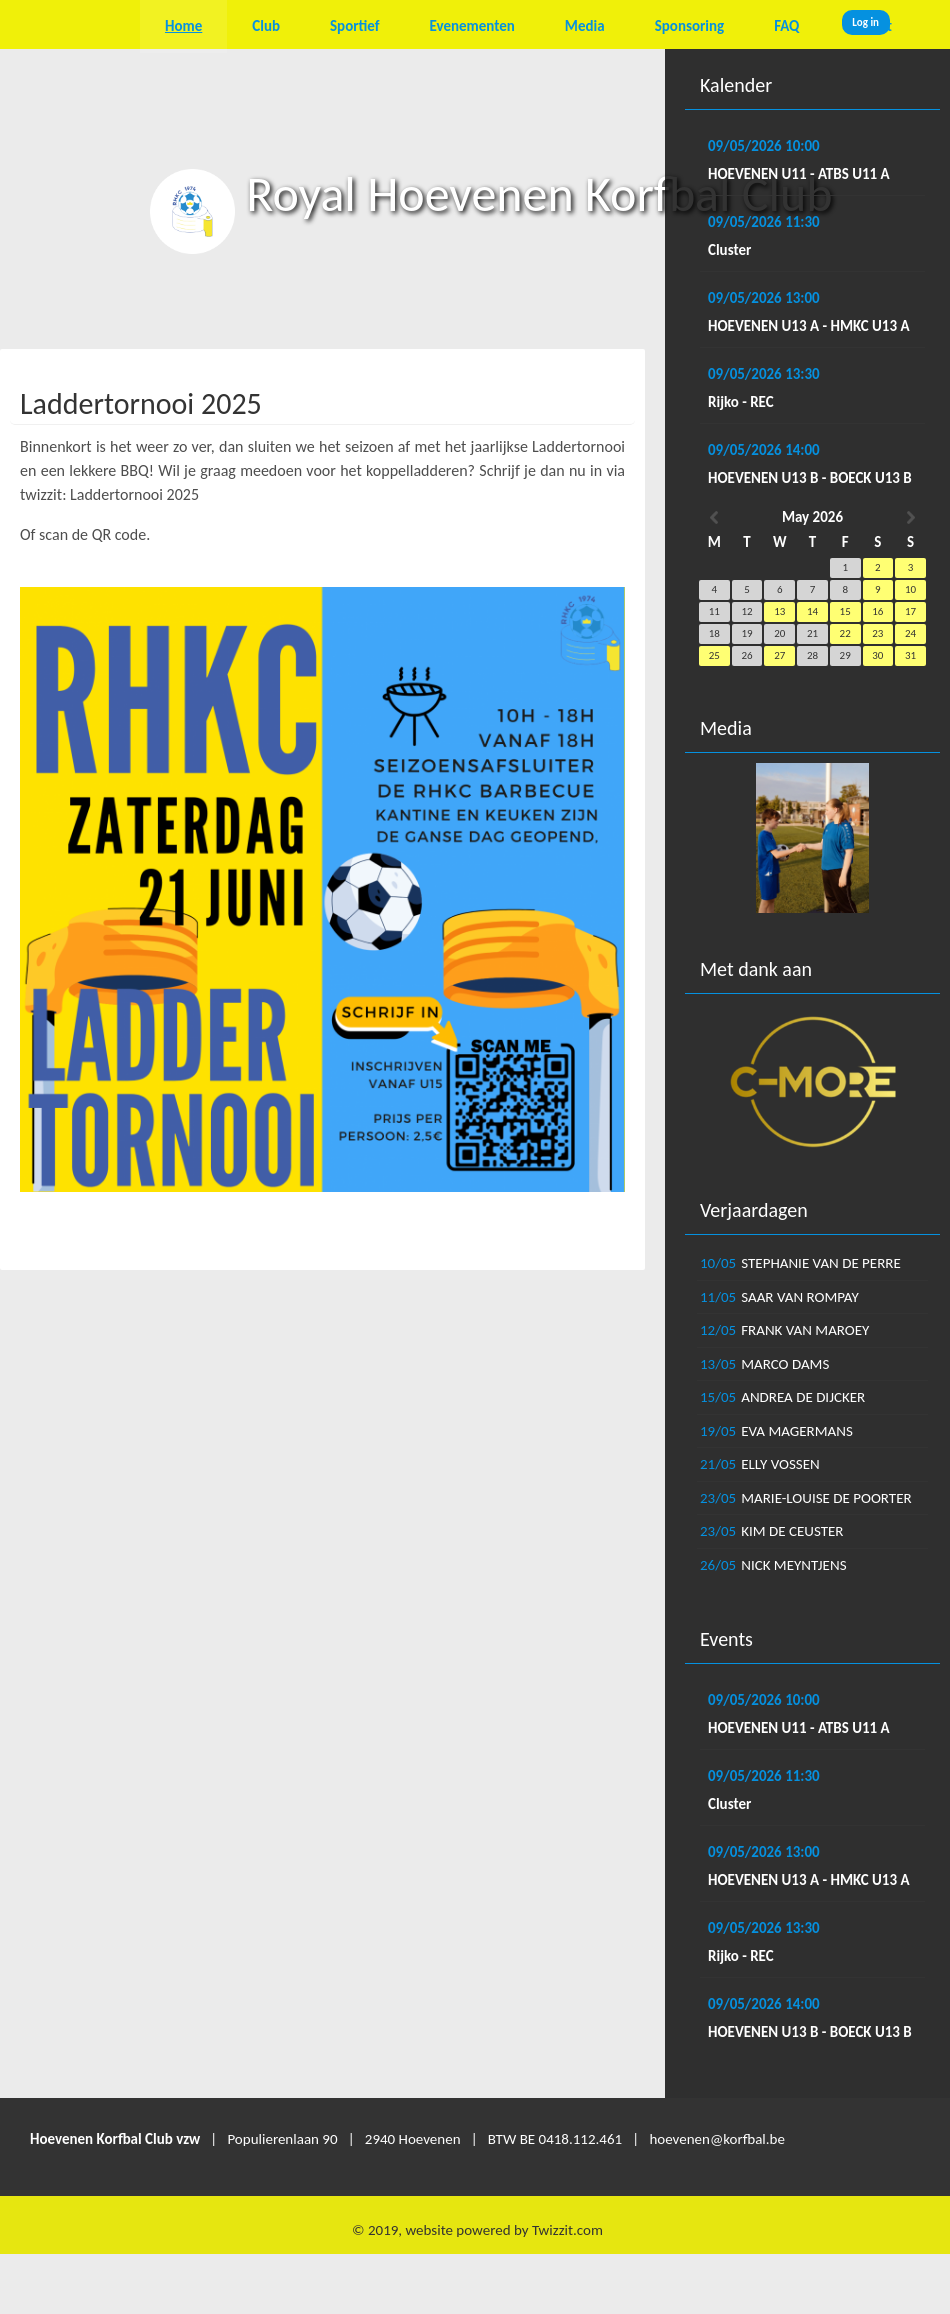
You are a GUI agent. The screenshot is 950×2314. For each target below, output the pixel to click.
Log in (865, 22)
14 (812, 611)
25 (714, 655)
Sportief (355, 26)
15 (845, 611)
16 (877, 611)
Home (183, 26)
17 (910, 611)
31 (910, 655)
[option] (812, 838)
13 (779, 611)
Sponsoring (689, 26)
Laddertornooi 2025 (141, 403)
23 (877, 633)
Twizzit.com (567, 2230)
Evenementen (472, 26)
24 (910, 633)
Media (585, 26)
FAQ (786, 26)
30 (877, 655)
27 (779, 655)
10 (910, 589)
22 (845, 633)
